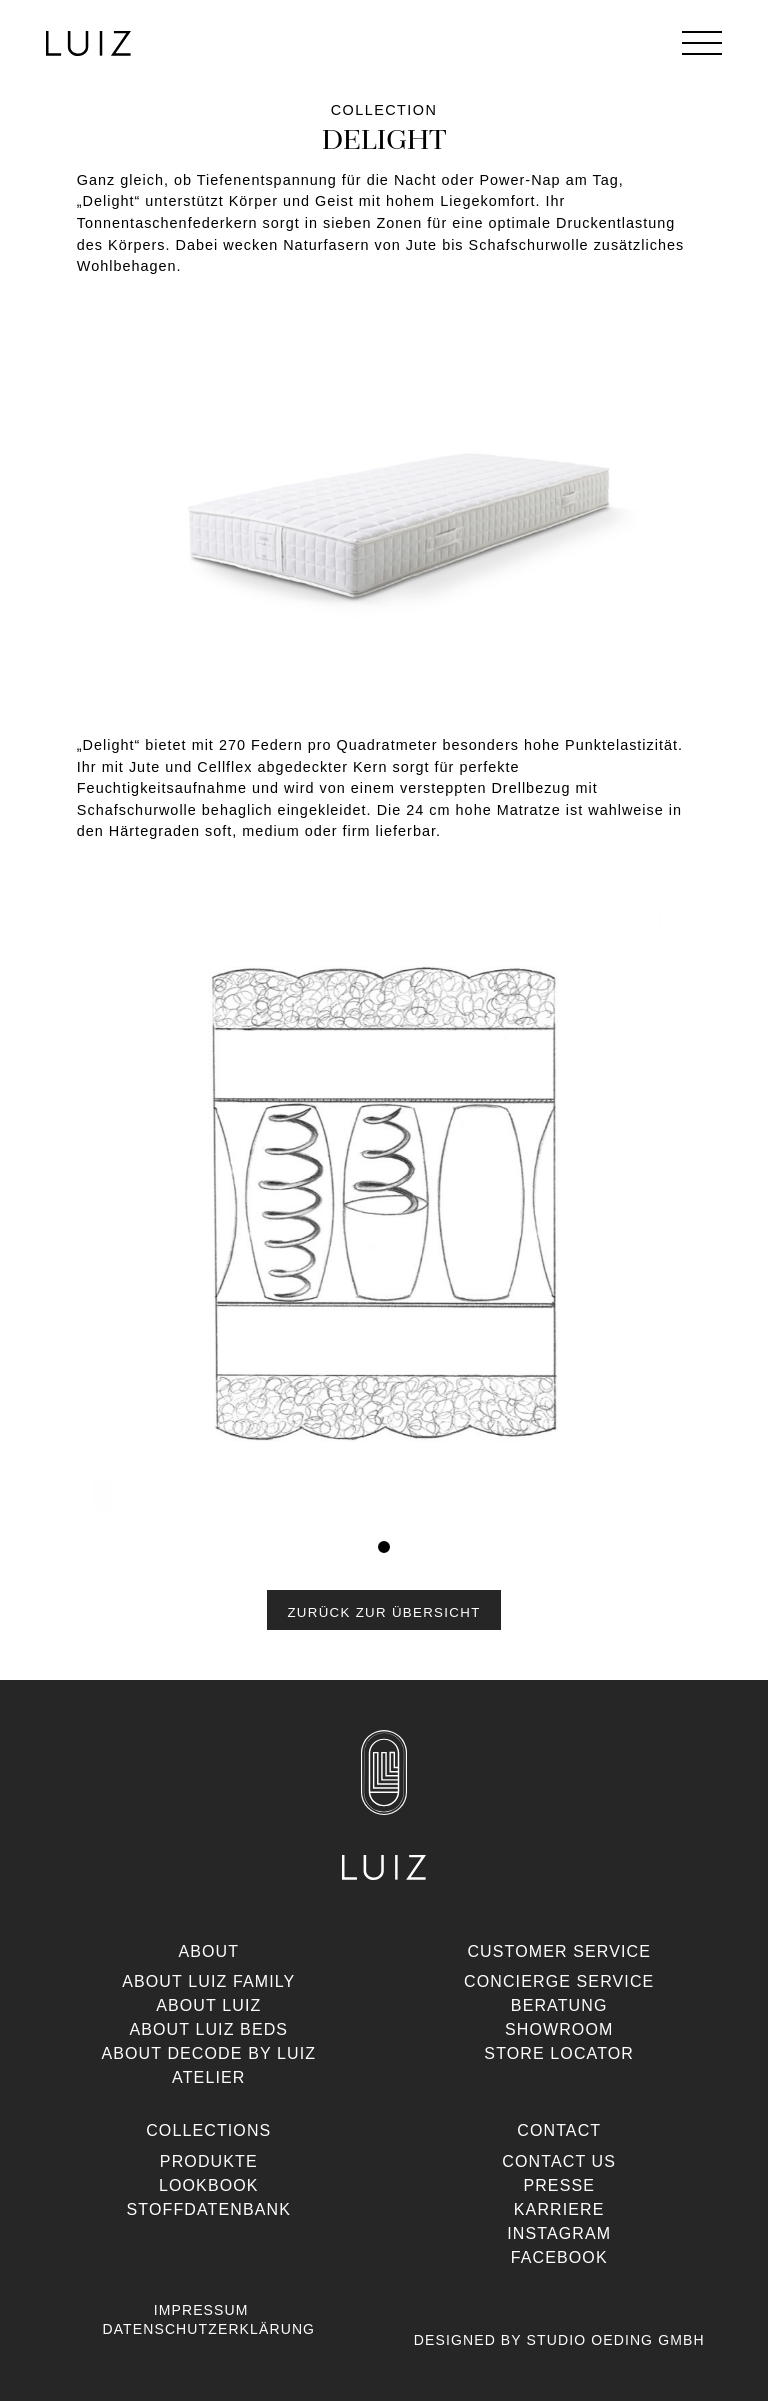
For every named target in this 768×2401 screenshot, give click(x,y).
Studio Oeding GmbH (616, 2340)
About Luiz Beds (208, 2029)
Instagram (559, 2233)
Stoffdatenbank (209, 2209)
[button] (383, 1610)
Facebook (559, 2257)
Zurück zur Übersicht (383, 1612)
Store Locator (559, 2053)
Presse (559, 2185)
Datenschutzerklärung (208, 2329)
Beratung (559, 2005)
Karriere (559, 2209)
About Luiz (208, 2005)
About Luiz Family (208, 1981)
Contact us (559, 2161)
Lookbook (209, 2185)
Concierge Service (559, 1981)
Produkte (209, 2161)
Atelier (208, 2077)
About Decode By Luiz (208, 2053)
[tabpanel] (384, 1210)
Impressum (201, 2310)
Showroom (559, 2029)
